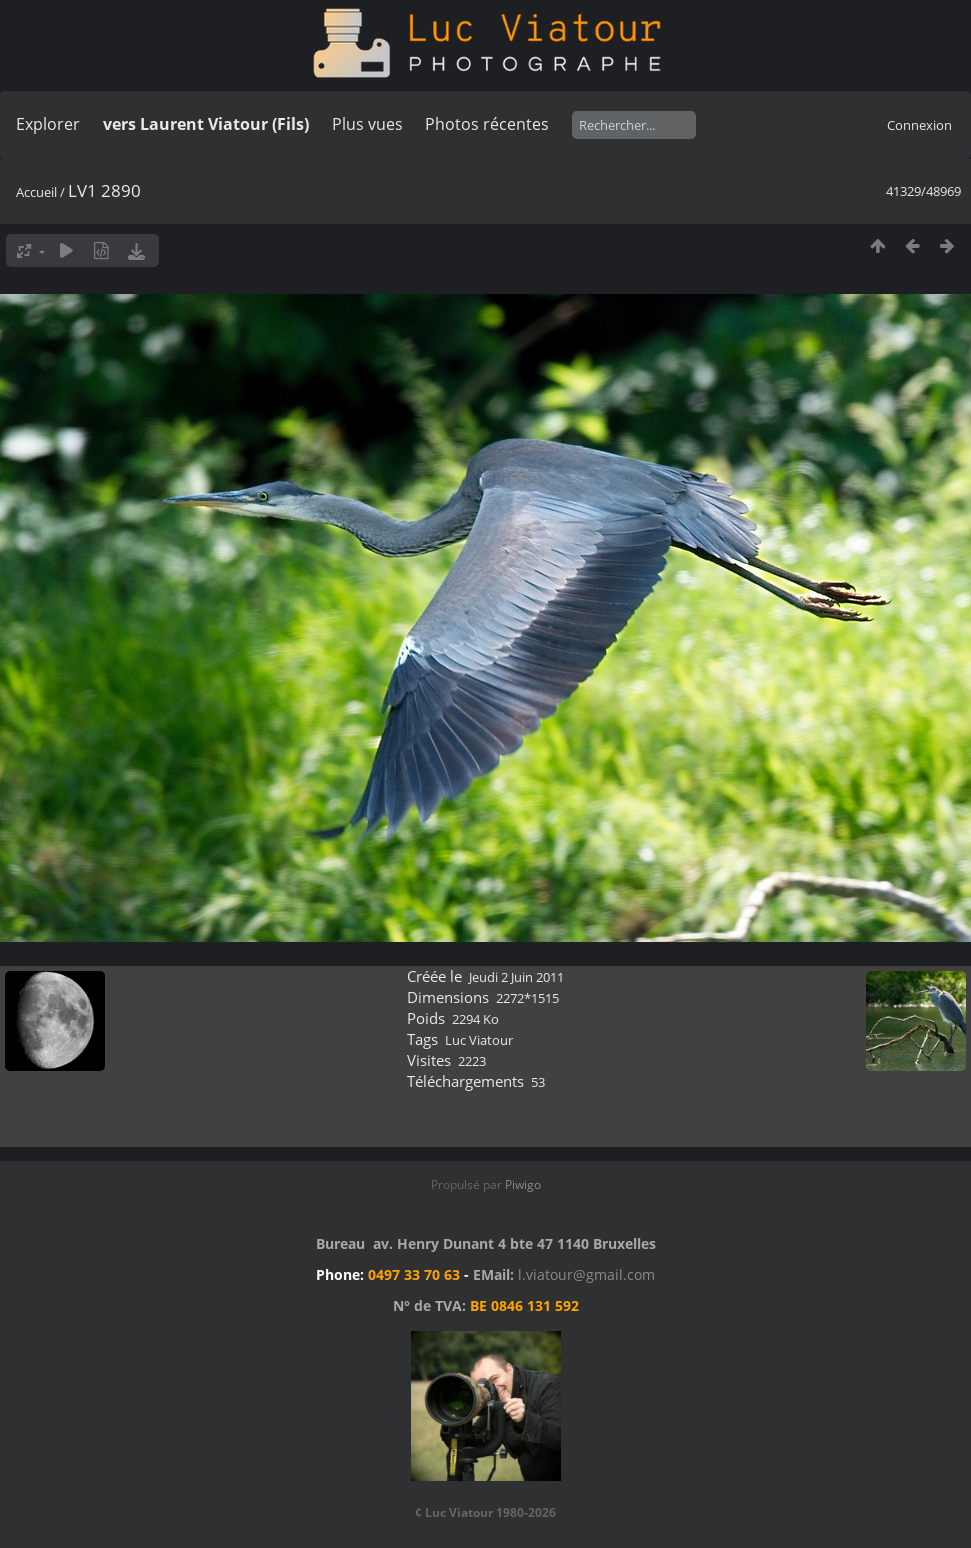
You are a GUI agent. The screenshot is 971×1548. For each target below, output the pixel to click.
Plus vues (367, 124)
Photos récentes (487, 124)
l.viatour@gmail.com (586, 1274)
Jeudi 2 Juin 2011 (516, 977)
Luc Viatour (479, 1040)
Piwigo (523, 1184)
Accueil (36, 192)
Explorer (48, 124)
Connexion (919, 125)
